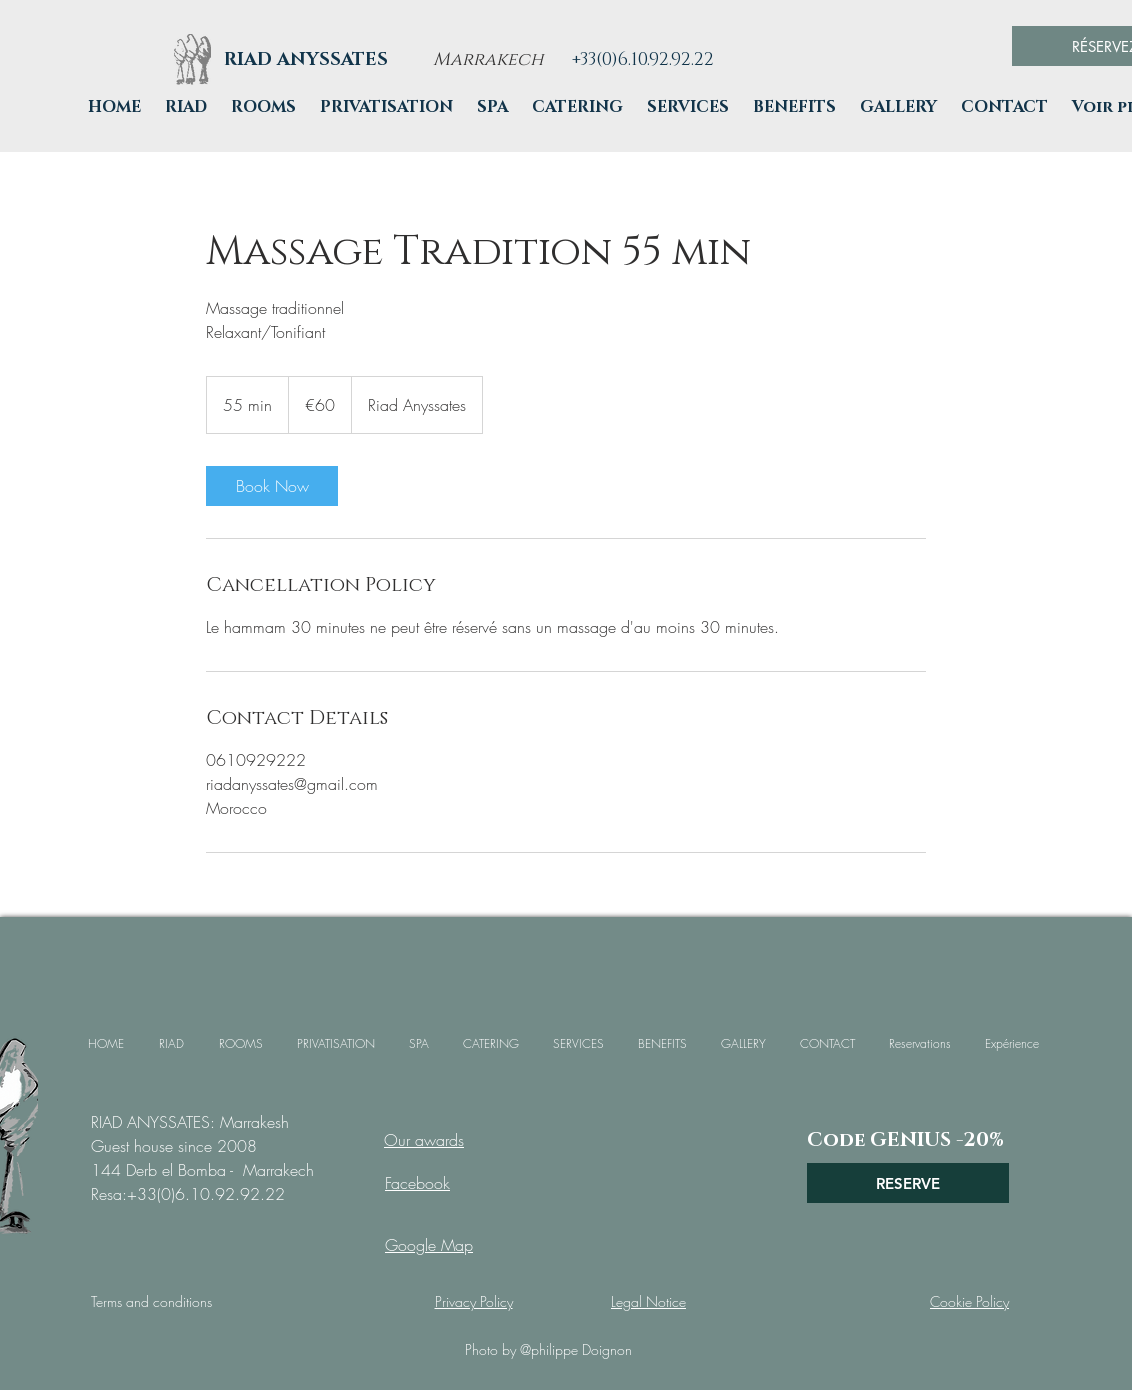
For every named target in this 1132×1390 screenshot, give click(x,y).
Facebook (417, 1183)
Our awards (424, 1140)
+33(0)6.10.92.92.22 (206, 1194)
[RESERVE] (908, 1183)
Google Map (429, 1245)
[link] (272, 486)
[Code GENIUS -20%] (905, 1140)
